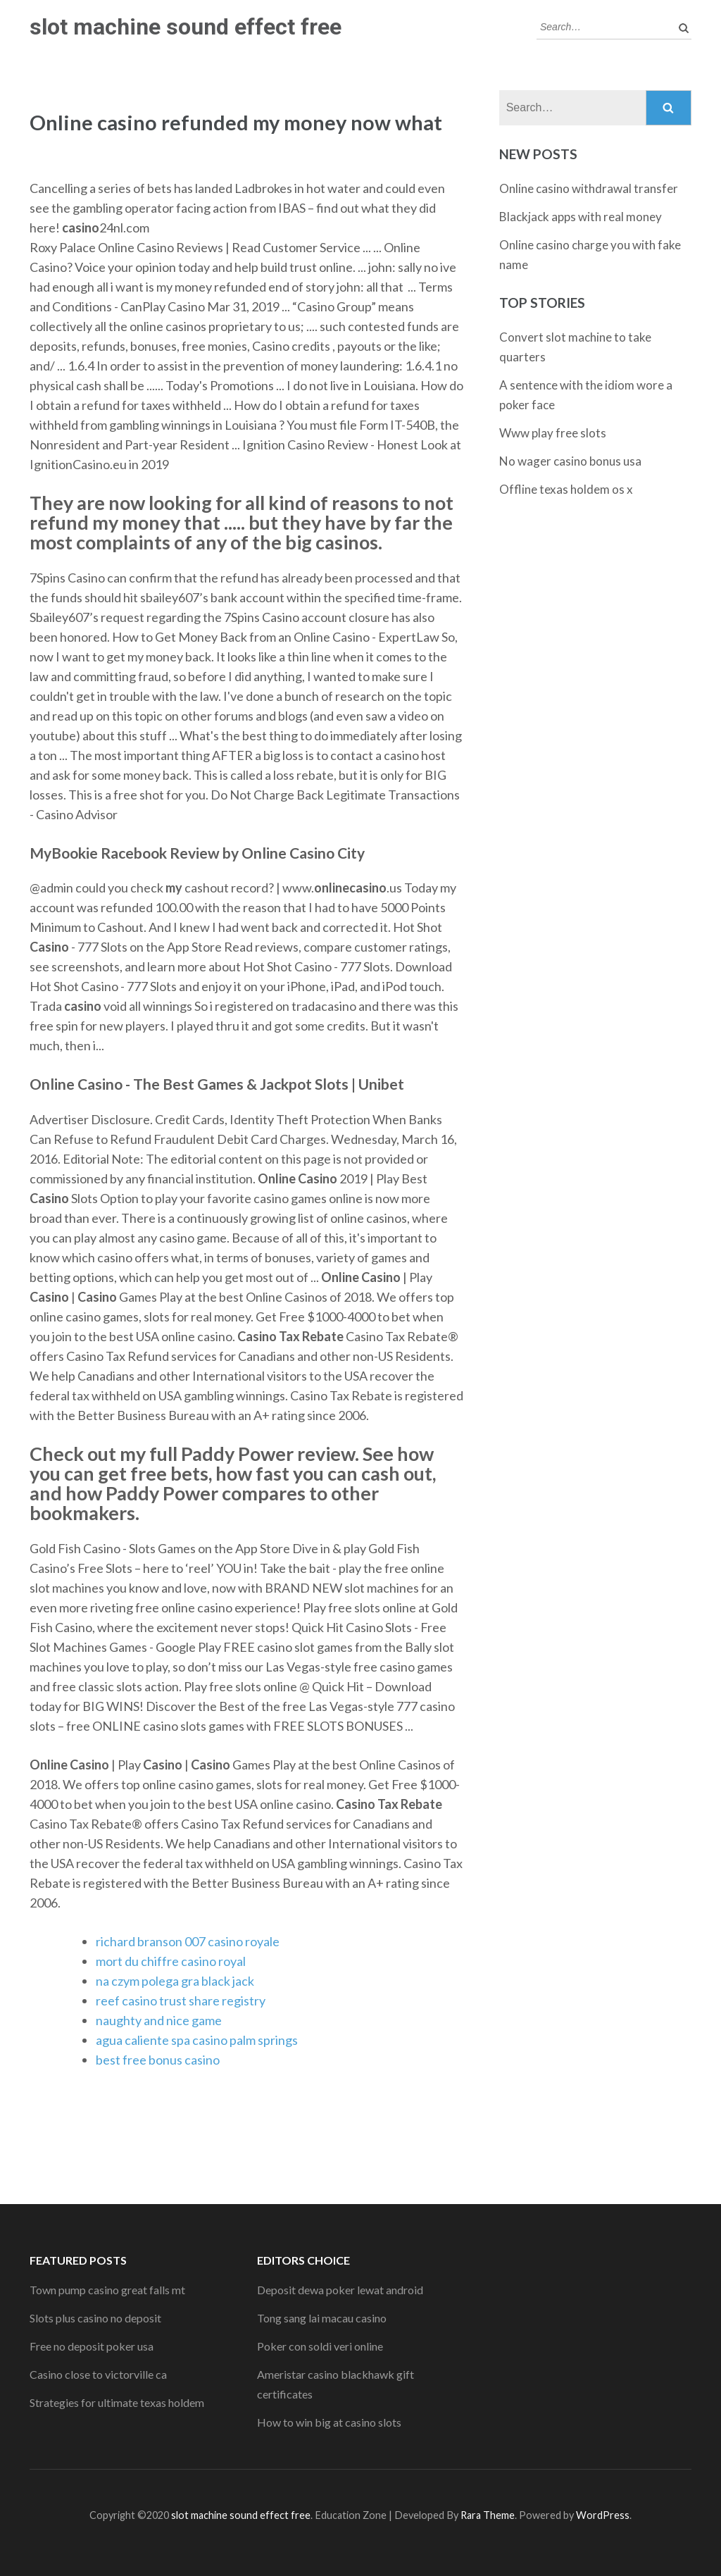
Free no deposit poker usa (91, 2346)
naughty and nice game (159, 2020)
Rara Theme (487, 2515)
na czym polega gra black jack (175, 1981)
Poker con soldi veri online (320, 2346)
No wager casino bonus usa (570, 461)
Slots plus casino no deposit (95, 2318)
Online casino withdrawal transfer (588, 188)
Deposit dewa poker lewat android (340, 2289)
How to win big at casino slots (329, 2422)
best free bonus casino (158, 2059)
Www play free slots (552, 432)
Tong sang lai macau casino (322, 2318)
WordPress (602, 2515)
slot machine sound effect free (185, 26)
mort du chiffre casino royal (171, 1961)
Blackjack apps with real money (580, 216)
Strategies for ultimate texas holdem (117, 2402)
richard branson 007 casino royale (188, 1941)
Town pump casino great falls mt (107, 2289)
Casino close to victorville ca (98, 2374)
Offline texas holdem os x (566, 489)
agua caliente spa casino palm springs (197, 2040)
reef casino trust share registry (180, 2000)
